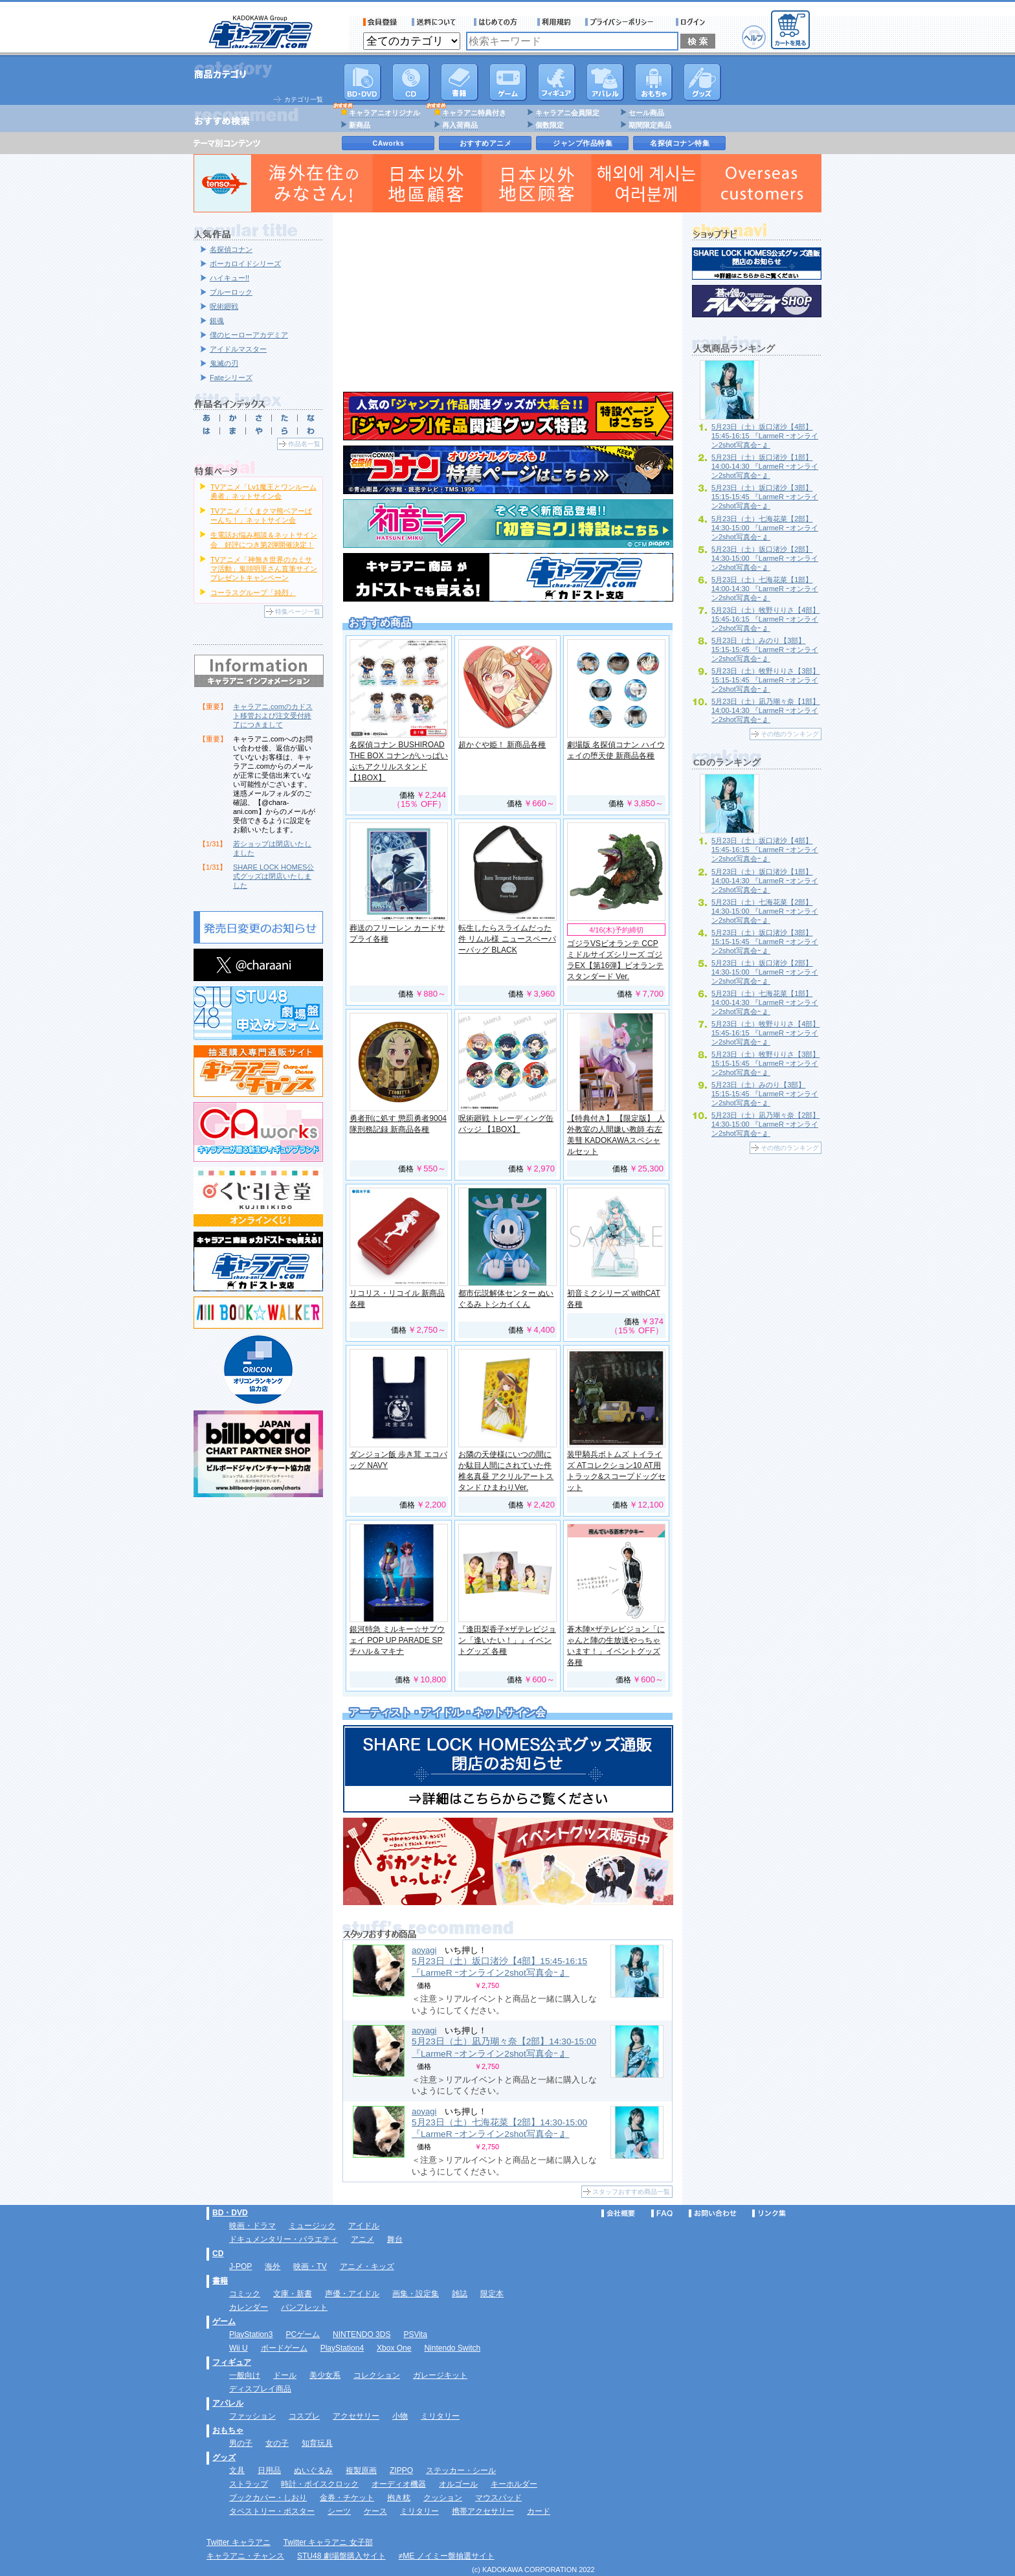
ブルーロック (231, 292)
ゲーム (224, 2321)
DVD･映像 (362, 82)
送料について (436, 22)
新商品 (359, 125)
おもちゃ (654, 82)
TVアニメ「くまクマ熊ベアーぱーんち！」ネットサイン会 (261, 515)
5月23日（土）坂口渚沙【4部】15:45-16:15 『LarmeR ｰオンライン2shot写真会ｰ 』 (499, 1967)
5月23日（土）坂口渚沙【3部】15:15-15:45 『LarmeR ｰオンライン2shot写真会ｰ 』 (764, 497)
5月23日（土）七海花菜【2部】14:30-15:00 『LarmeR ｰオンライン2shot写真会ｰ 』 (764, 528)
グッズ (702, 82)
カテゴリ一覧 (303, 99)
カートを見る (790, 29)
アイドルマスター (238, 349)
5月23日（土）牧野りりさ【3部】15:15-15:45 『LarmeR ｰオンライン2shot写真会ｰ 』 (765, 680)
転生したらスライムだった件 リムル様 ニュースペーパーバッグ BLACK (507, 939)
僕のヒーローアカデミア (249, 335)
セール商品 (646, 113)
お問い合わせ (713, 2213)
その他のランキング (790, 734)
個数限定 (549, 125)
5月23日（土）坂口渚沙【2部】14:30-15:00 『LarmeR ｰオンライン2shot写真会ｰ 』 (764, 558)
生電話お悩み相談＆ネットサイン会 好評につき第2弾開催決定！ (263, 539)
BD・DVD (230, 2212)
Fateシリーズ (231, 377)
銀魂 (217, 320)
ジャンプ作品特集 (582, 143)
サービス (498, 22)
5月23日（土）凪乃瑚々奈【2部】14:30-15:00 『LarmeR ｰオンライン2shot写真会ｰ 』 (765, 1124)
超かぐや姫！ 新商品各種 (502, 744)
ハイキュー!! (229, 278)
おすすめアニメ (486, 143)
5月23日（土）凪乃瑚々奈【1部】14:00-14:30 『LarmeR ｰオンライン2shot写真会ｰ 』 (765, 710)
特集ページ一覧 (297, 611)
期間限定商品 (650, 125)
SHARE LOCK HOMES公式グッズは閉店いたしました (273, 876)
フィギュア (556, 82)
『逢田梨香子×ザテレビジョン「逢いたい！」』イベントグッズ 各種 (507, 1640)
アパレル (605, 82)
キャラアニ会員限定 (567, 113)
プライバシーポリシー (623, 22)
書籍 (459, 82)
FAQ (662, 2213)
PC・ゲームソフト (508, 82)
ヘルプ (754, 37)
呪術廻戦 (224, 306)
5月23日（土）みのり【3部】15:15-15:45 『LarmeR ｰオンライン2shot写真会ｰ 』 (764, 649)
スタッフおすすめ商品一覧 (631, 2191)
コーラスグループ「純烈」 (253, 592)
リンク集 (769, 2213)
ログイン (692, 22)
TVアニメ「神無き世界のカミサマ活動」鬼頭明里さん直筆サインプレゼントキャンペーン (263, 569)
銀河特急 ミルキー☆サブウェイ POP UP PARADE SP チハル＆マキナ (397, 1640)
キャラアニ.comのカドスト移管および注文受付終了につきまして (273, 716)
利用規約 (554, 22)
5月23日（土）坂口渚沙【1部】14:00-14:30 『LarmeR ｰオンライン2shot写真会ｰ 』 (764, 466)
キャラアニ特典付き (474, 113)
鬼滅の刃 (224, 363)
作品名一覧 (304, 443)
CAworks (389, 143)
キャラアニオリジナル (384, 113)
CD (411, 82)
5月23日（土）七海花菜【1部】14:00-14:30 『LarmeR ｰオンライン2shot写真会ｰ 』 (764, 589)
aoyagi (424, 1950)
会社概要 (618, 2213)
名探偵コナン (231, 249)
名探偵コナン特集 (679, 143)
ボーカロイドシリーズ (245, 263)
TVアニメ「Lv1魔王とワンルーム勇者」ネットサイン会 (263, 491)
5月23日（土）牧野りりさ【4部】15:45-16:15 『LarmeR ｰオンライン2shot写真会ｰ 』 (765, 619)
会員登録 (380, 22)
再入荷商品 (460, 125)
